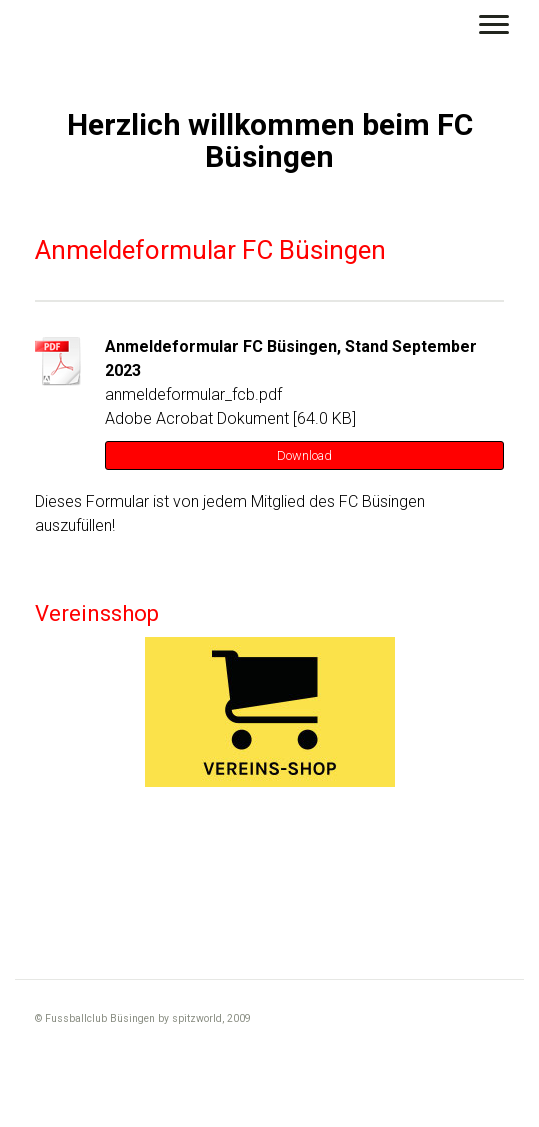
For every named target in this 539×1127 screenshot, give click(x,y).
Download (304, 455)
